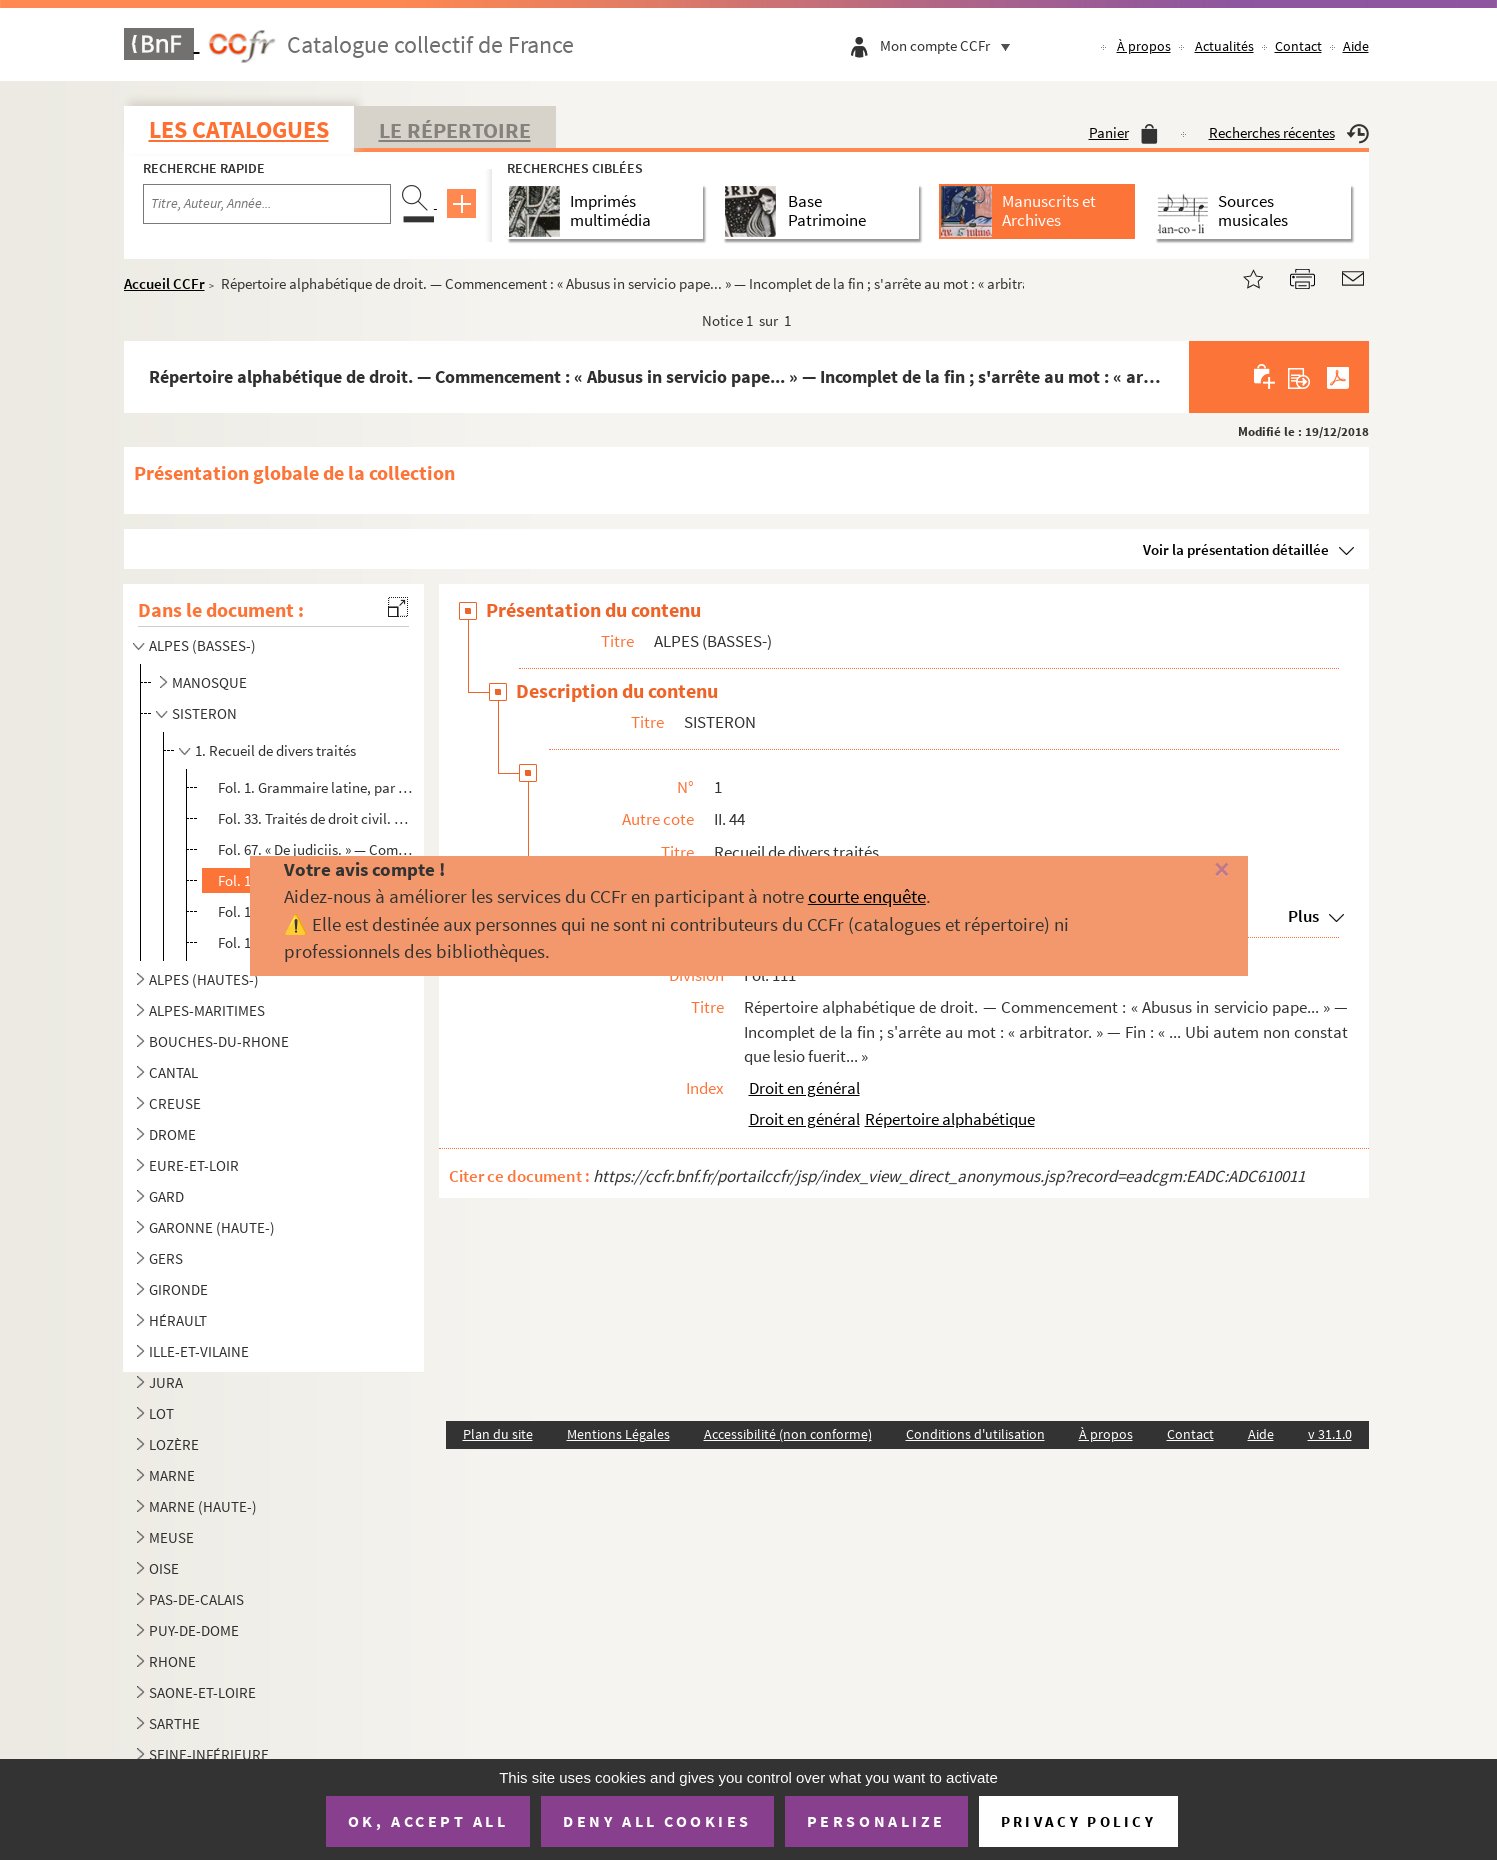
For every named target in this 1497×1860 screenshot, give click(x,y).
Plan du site (498, 1434)
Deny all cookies (657, 1821)
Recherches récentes (1289, 132)
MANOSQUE (209, 682)
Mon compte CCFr (950, 45)
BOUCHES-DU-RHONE (219, 1041)
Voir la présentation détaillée (1236, 549)
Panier (1123, 132)
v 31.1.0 (1330, 1434)
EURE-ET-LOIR (194, 1165)
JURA (166, 1382)
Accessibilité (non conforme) (788, 1434)
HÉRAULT (178, 1320)
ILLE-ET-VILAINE (199, 1351)
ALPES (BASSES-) (202, 645)
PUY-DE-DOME (194, 1630)
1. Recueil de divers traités (275, 750)
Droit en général (804, 1088)
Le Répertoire (455, 130)
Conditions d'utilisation (975, 1434)
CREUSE (175, 1103)
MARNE (172, 1475)
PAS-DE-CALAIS (196, 1599)
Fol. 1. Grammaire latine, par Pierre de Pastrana (318, 787)
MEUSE (171, 1537)
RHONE (172, 1661)
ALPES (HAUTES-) (204, 979)
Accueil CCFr (164, 283)
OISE (164, 1568)
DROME (172, 1134)
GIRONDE (178, 1289)
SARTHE (174, 1723)
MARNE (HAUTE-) (203, 1506)
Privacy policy (1078, 1821)
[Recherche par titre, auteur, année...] (267, 204)
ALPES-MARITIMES (207, 1010)
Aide (1356, 46)
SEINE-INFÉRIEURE (209, 1754)
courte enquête (867, 896)
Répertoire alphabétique (950, 1119)
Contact (1298, 46)
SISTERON (204, 713)
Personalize (876, 1821)
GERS (166, 1258)
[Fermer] (1188, 870)
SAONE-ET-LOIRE (202, 1692)
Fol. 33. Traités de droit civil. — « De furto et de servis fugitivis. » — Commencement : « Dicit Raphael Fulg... (318, 818)
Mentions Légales (618, 1434)
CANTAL (173, 1072)
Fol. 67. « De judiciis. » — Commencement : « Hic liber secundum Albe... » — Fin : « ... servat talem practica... (318, 849)
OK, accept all (428, 1821)
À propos (1144, 46)
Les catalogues (239, 129)
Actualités (1224, 46)
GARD (166, 1196)
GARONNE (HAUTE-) (212, 1227)
